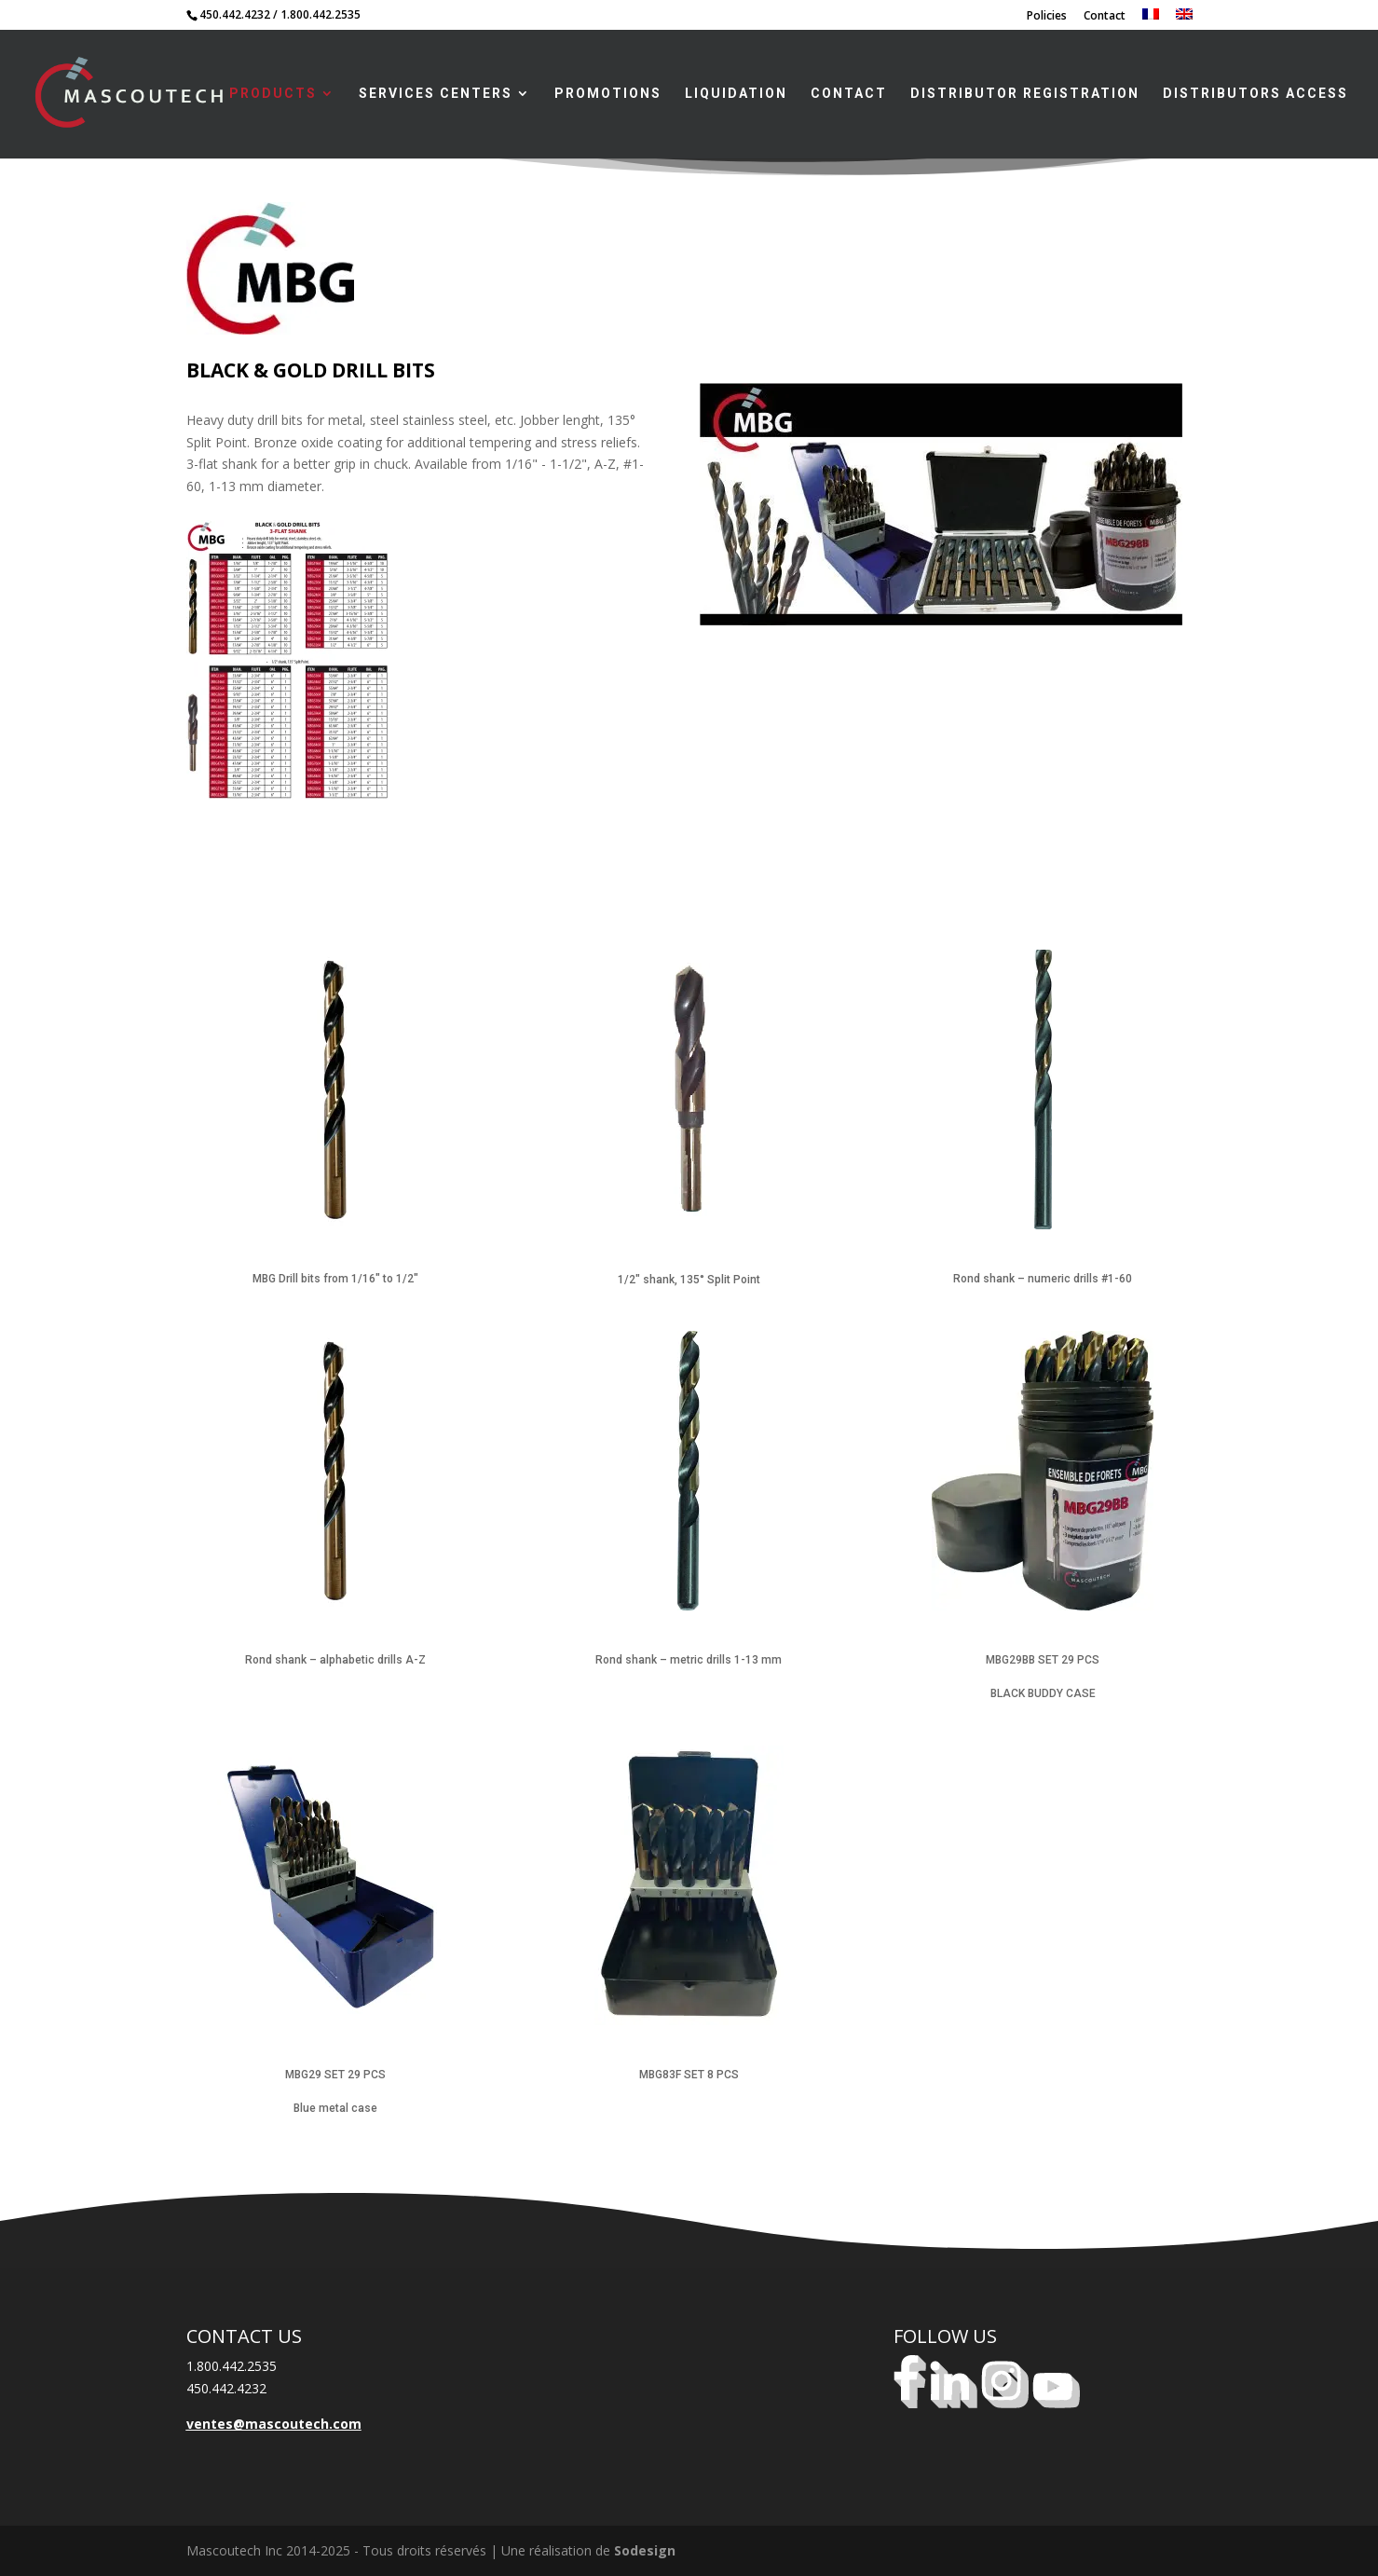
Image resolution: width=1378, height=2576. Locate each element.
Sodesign (644, 2550)
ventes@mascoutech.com (274, 2423)
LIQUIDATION (736, 94)
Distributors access (1255, 94)
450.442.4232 (234, 14)
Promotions (608, 94)
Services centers (435, 94)
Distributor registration (1024, 94)
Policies (1047, 16)
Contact (1105, 16)
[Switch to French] (1150, 19)
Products (273, 94)
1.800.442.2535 (320, 14)
